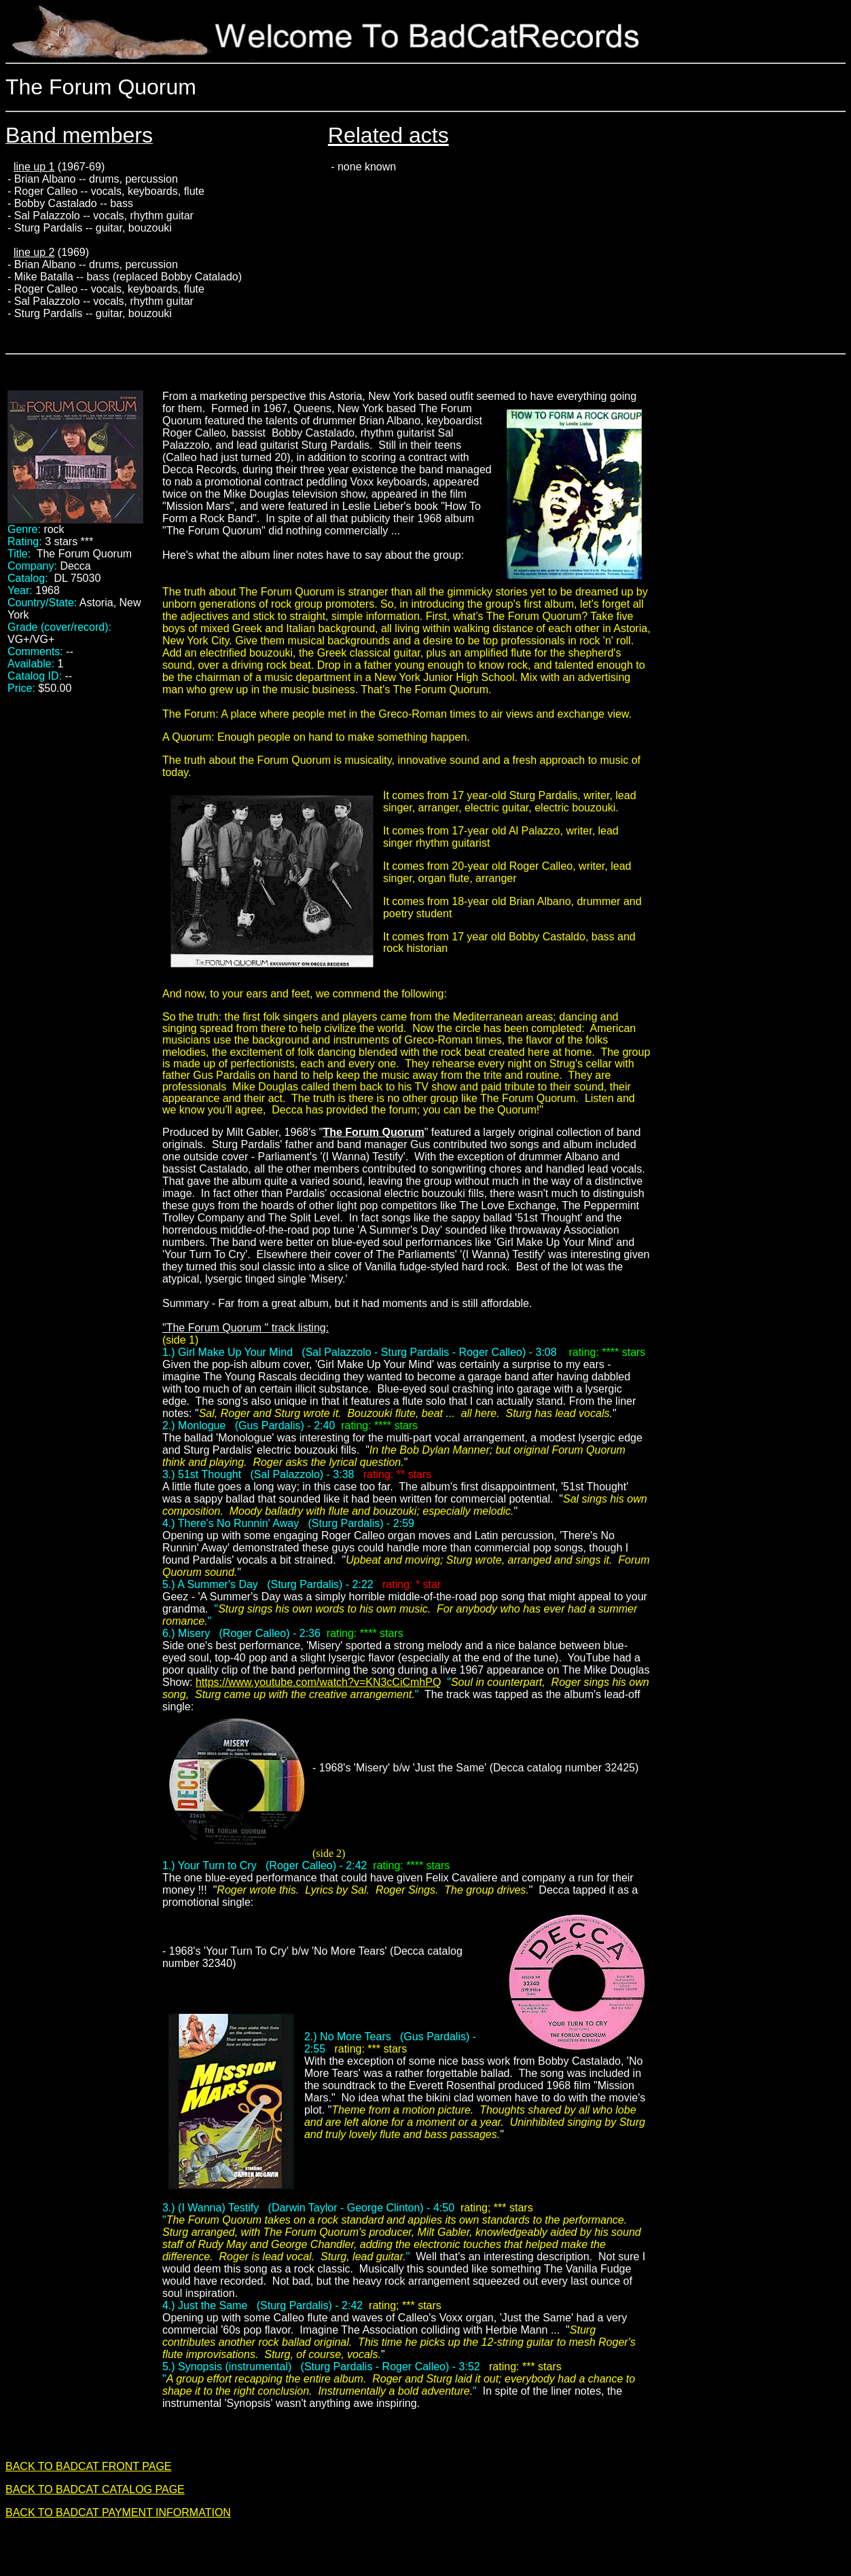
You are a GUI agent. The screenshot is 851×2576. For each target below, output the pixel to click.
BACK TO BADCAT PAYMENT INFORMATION (118, 2512)
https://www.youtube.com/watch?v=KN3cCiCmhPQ (318, 1682)
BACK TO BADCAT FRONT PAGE (88, 2466)
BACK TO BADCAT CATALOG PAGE (95, 2489)
